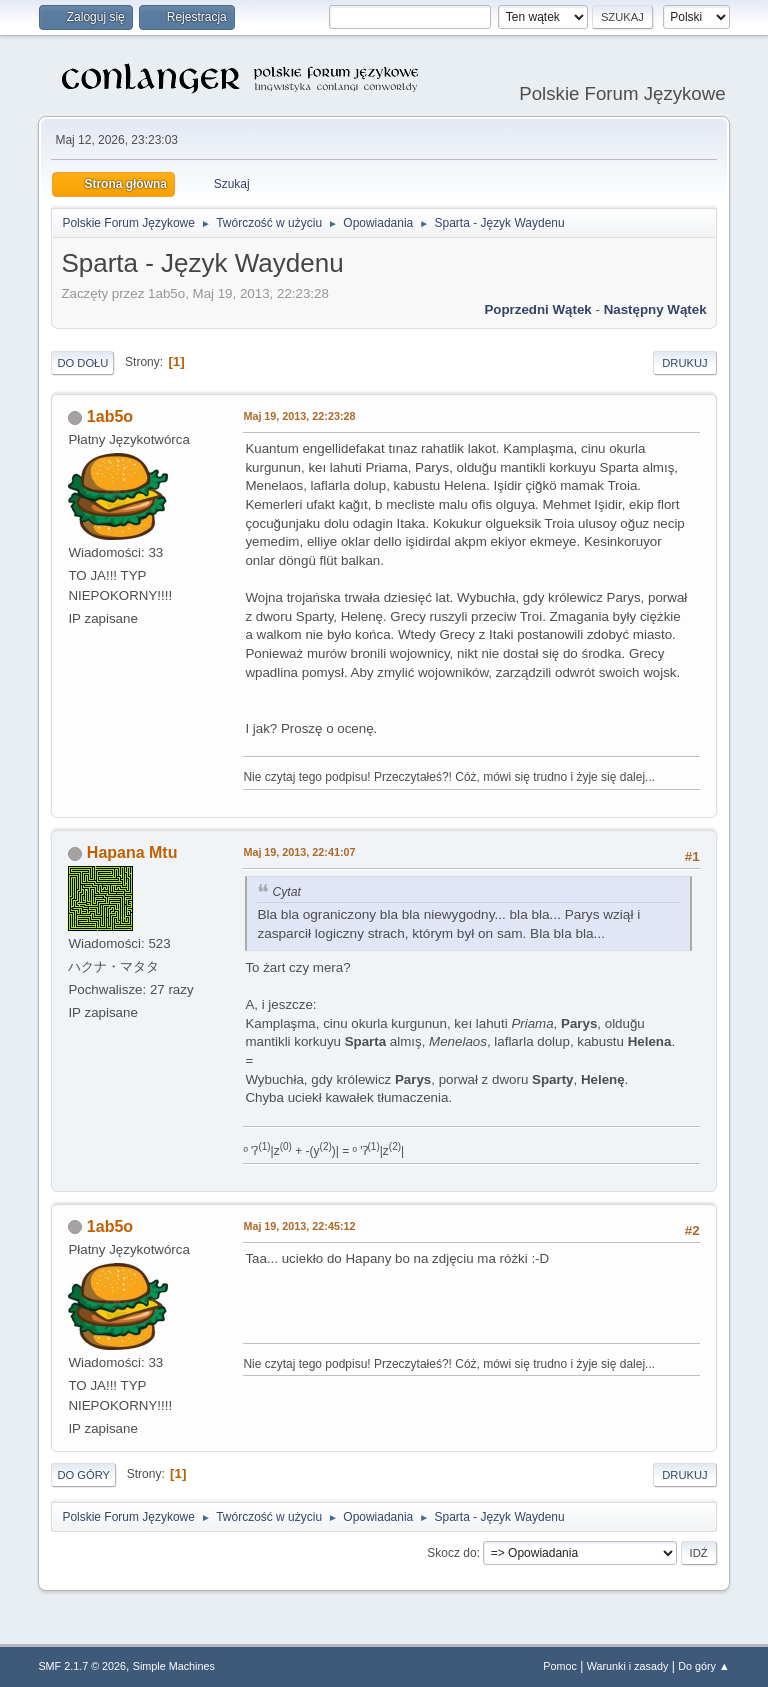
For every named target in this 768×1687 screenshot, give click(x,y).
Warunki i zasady (628, 1666)
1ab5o (110, 416)
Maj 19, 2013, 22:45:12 (299, 1226)
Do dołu (82, 363)
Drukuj (684, 363)
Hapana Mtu (132, 852)
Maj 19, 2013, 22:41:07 (299, 852)
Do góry (83, 1475)
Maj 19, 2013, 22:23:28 (299, 416)
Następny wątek (655, 309)
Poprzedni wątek (537, 309)
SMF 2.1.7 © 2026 (82, 1666)
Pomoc (560, 1666)
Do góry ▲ (703, 1666)
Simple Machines (174, 1666)
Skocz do (451, 1553)
